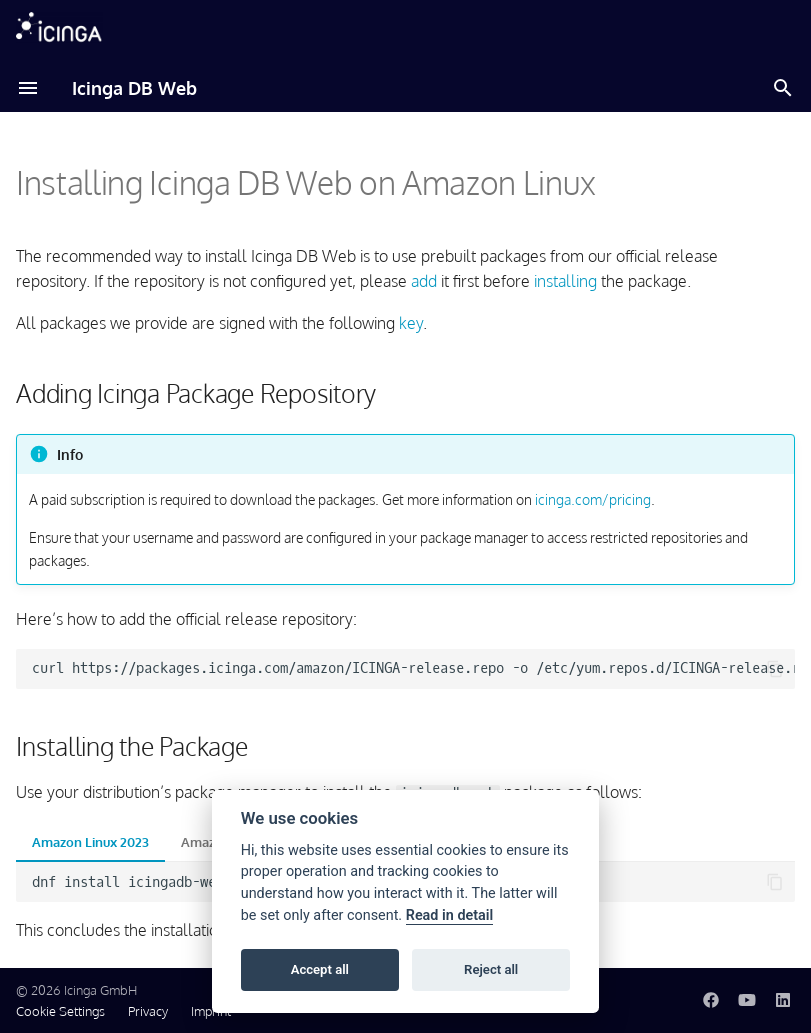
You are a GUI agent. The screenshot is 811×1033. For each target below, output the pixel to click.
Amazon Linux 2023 (90, 842)
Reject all (491, 969)
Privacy (148, 1011)
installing (565, 281)
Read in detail (450, 915)
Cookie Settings (60, 1011)
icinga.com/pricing (593, 499)
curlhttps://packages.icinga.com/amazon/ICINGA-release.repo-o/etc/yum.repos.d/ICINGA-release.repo (413, 668)
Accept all (320, 969)
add (424, 281)
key (411, 323)
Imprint (211, 1011)
